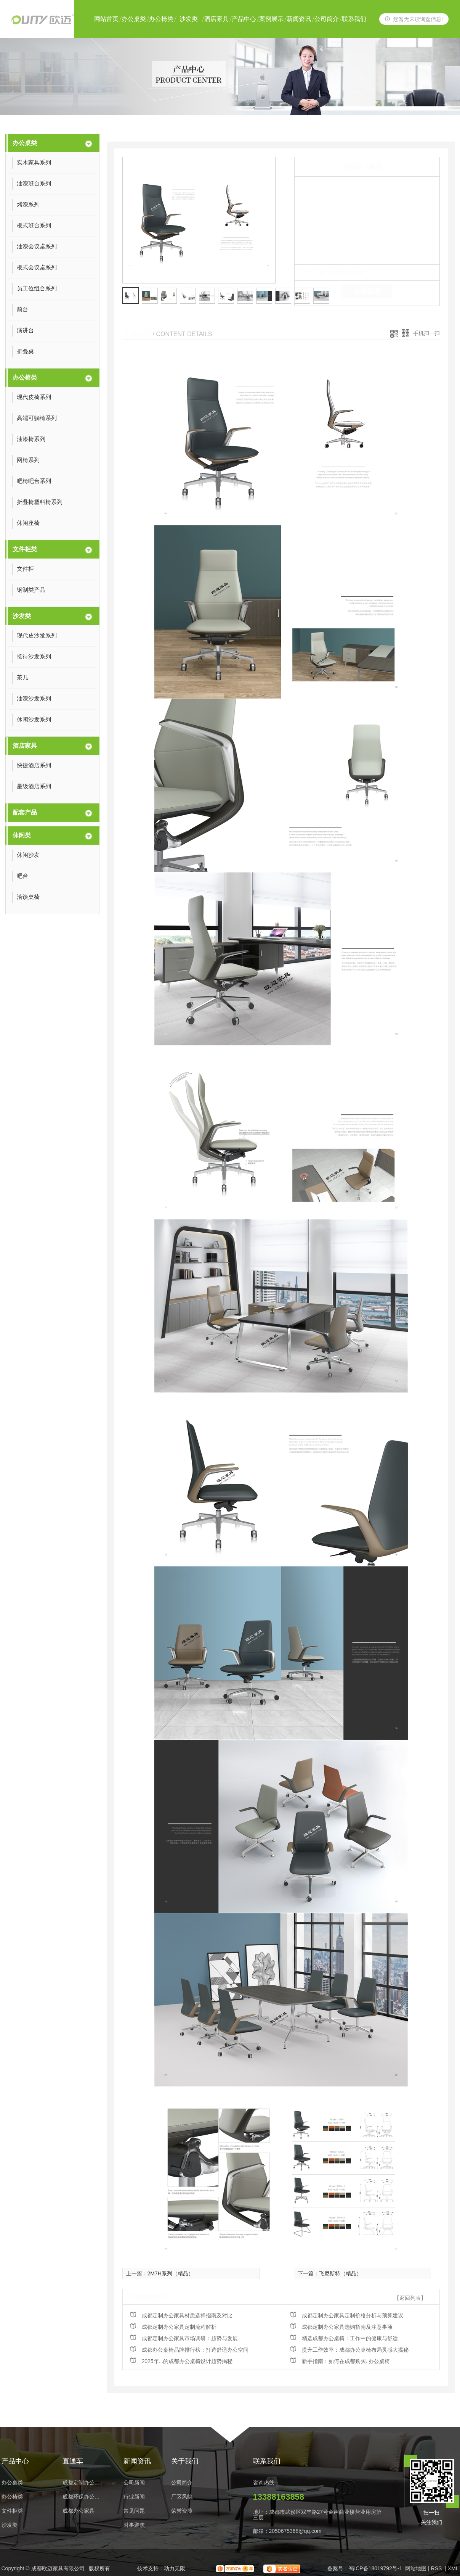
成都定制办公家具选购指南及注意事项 (347, 2327)
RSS (437, 2568)
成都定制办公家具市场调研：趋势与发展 (190, 2338)
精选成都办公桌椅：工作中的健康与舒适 (350, 2338)
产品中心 (244, 19)
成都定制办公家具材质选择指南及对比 (187, 2315)
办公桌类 (134, 19)
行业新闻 (134, 2497)
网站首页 (106, 19)
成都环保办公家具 (83, 2497)
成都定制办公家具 (83, 2483)
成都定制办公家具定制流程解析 (179, 2327)
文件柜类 (25, 549)
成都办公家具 (79, 2511)
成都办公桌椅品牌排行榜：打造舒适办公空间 (195, 2350)
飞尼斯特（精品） (340, 2273)
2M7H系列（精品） (170, 2273)
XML (453, 2568)
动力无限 (174, 2568)
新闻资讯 (299, 19)
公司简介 (326, 19)
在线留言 (367, 291)
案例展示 (271, 19)
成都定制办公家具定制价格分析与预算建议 (352, 2315)
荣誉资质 (181, 2511)
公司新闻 (134, 2483)
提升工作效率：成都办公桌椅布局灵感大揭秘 (355, 2350)
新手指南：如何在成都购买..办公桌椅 (346, 2361)
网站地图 (415, 2568)
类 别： (315, 272)
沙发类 (189, 19)
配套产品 (25, 812)
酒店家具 (216, 19)
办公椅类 (161, 19)
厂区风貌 (181, 2497)
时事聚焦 (134, 2525)
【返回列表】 (410, 2298)
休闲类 (22, 835)
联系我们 (354, 19)
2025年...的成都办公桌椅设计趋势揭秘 (187, 2361)
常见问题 (134, 2511)
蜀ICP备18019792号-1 (375, 2568)
